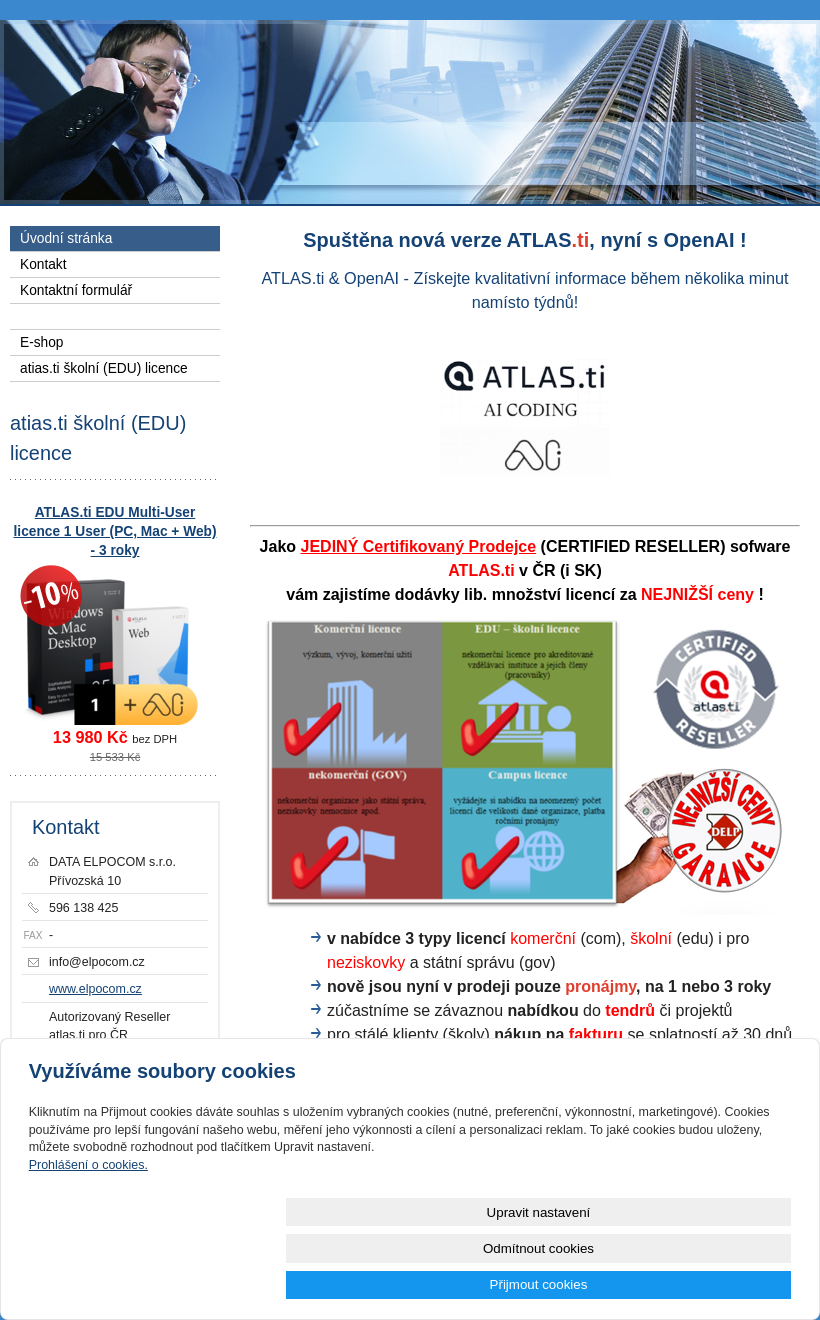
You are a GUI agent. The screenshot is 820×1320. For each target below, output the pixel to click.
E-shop (41, 342)
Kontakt (43, 264)
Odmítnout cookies (566, 1284)
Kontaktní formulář (76, 290)
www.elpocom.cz (95, 989)
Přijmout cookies (719, 1284)
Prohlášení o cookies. (88, 1237)
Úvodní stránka (66, 238)
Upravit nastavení (415, 1284)
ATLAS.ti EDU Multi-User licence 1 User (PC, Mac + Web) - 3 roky (115, 531)
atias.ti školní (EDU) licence (104, 368)
